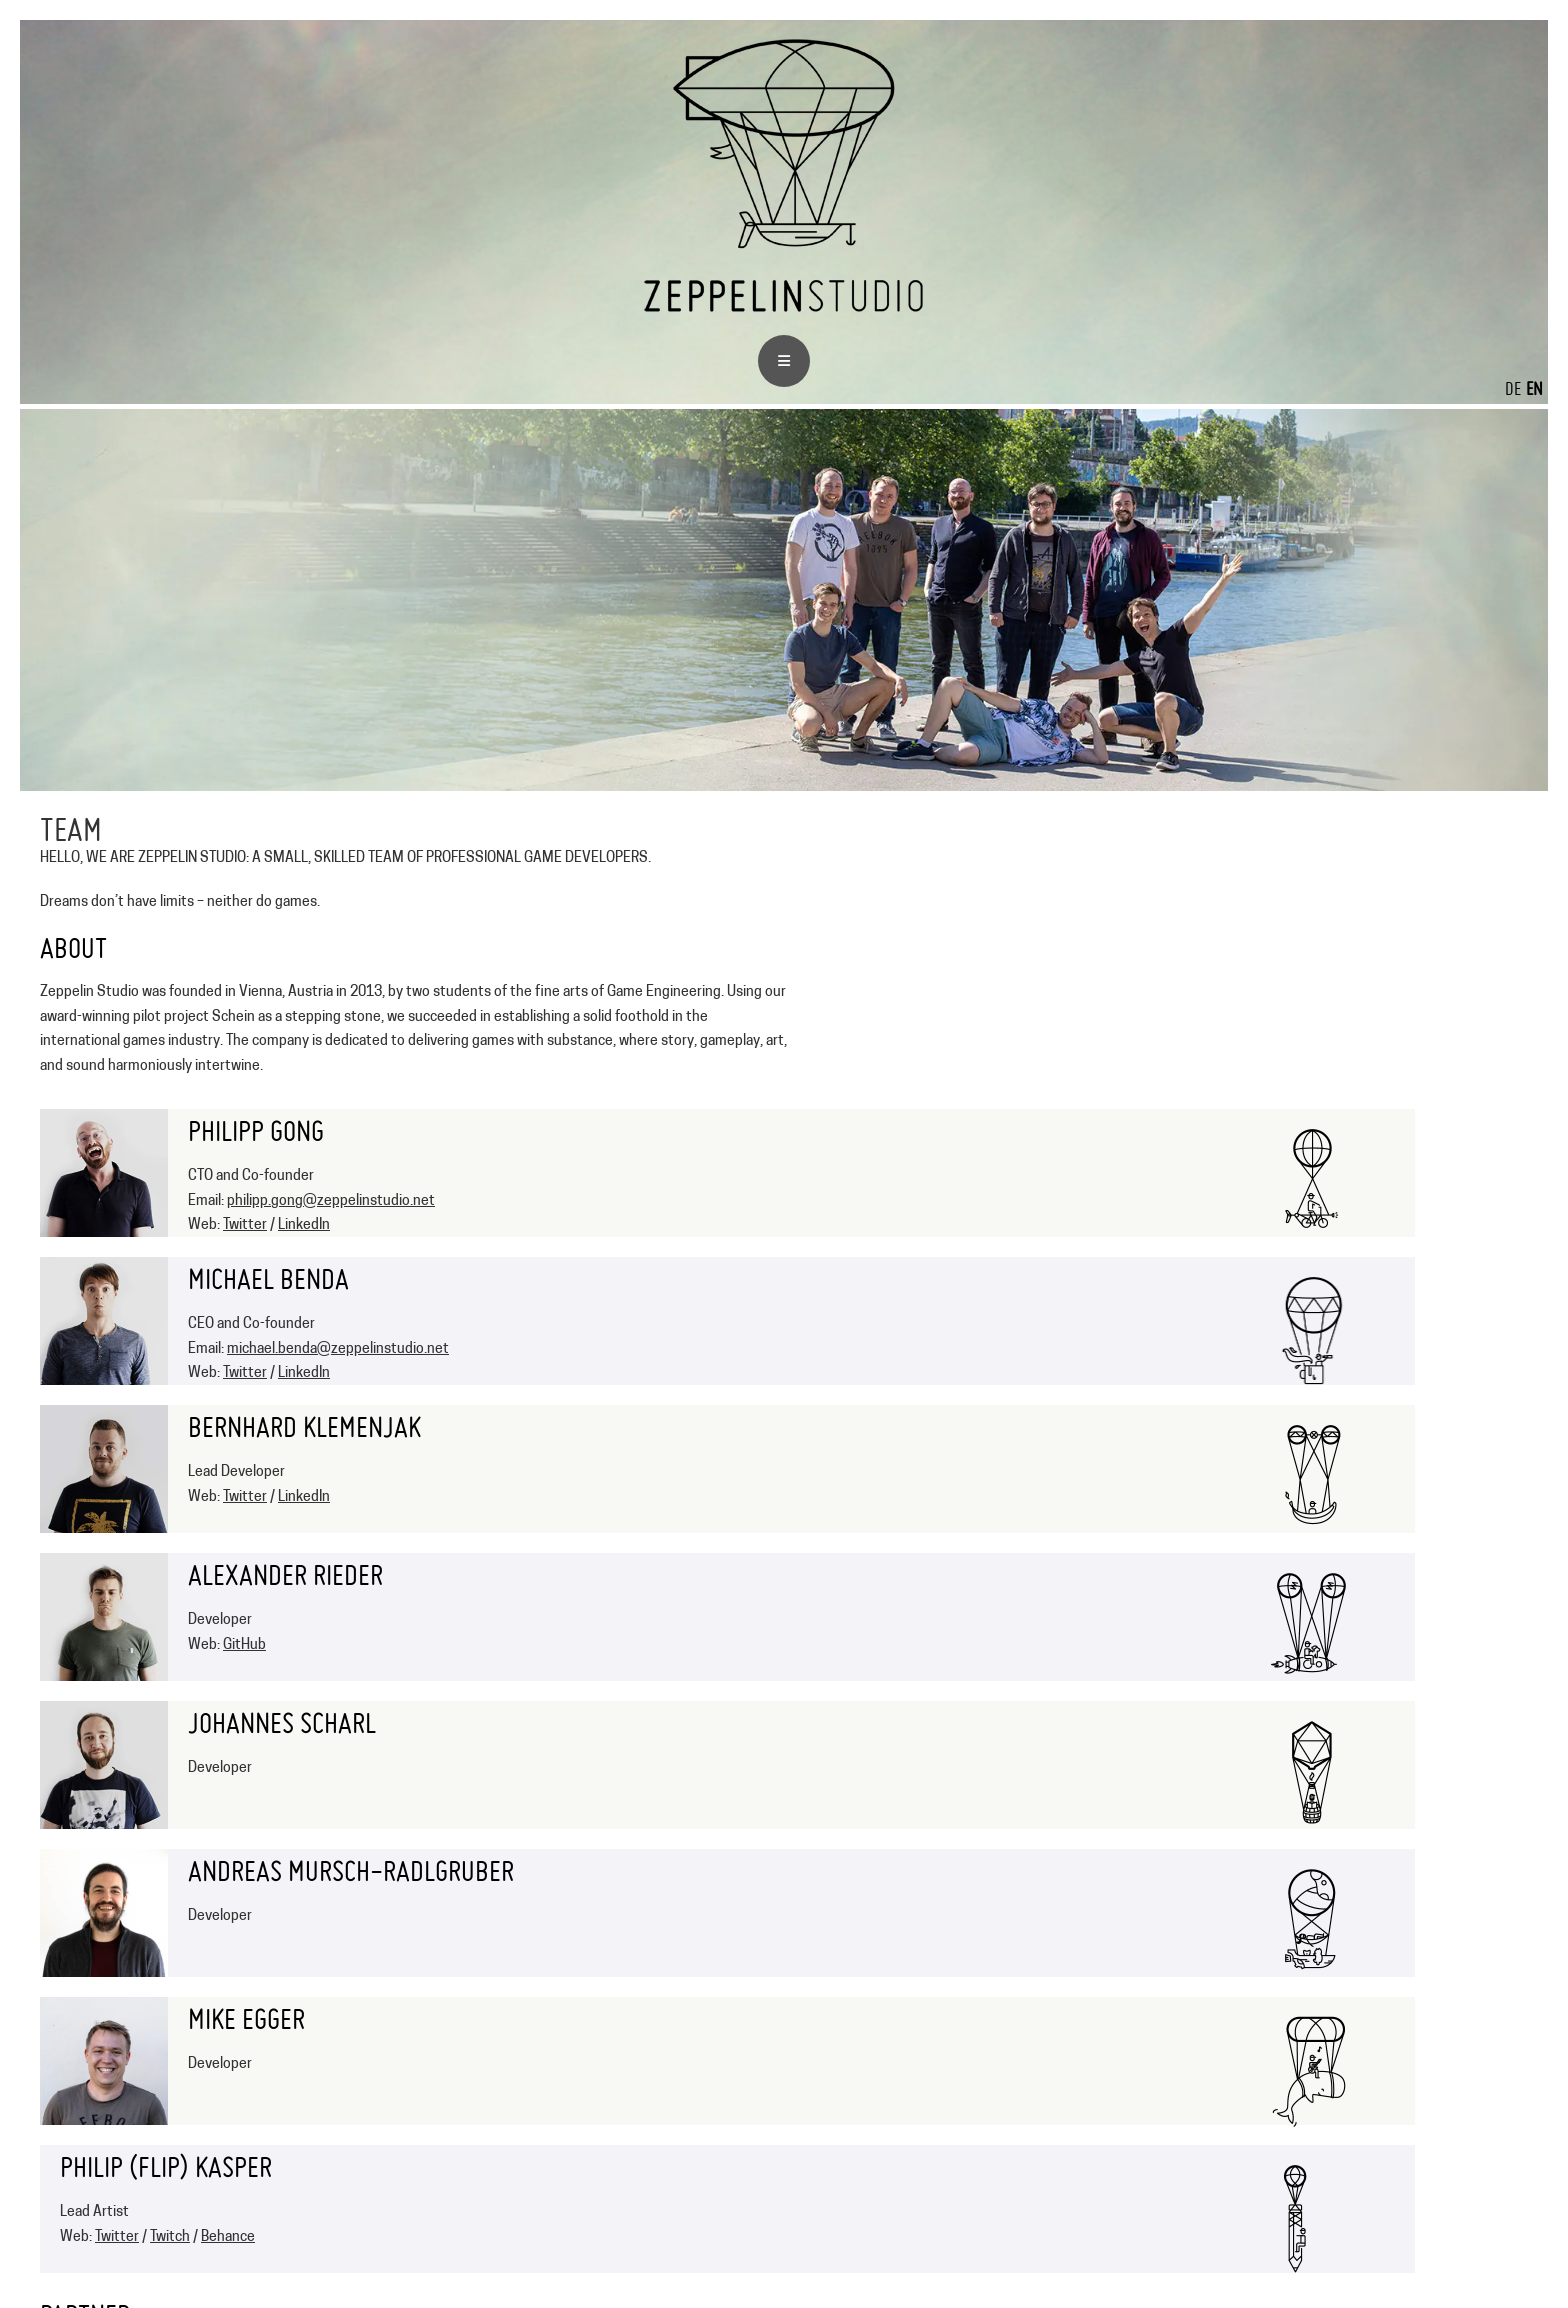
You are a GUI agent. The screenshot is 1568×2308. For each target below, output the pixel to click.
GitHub (244, 1645)
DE (1513, 388)
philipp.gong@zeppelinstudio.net (331, 1201)
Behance (228, 2237)
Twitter (245, 1225)
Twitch (170, 2237)
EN (1534, 388)
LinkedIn (304, 1225)
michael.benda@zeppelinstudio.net (338, 1349)
